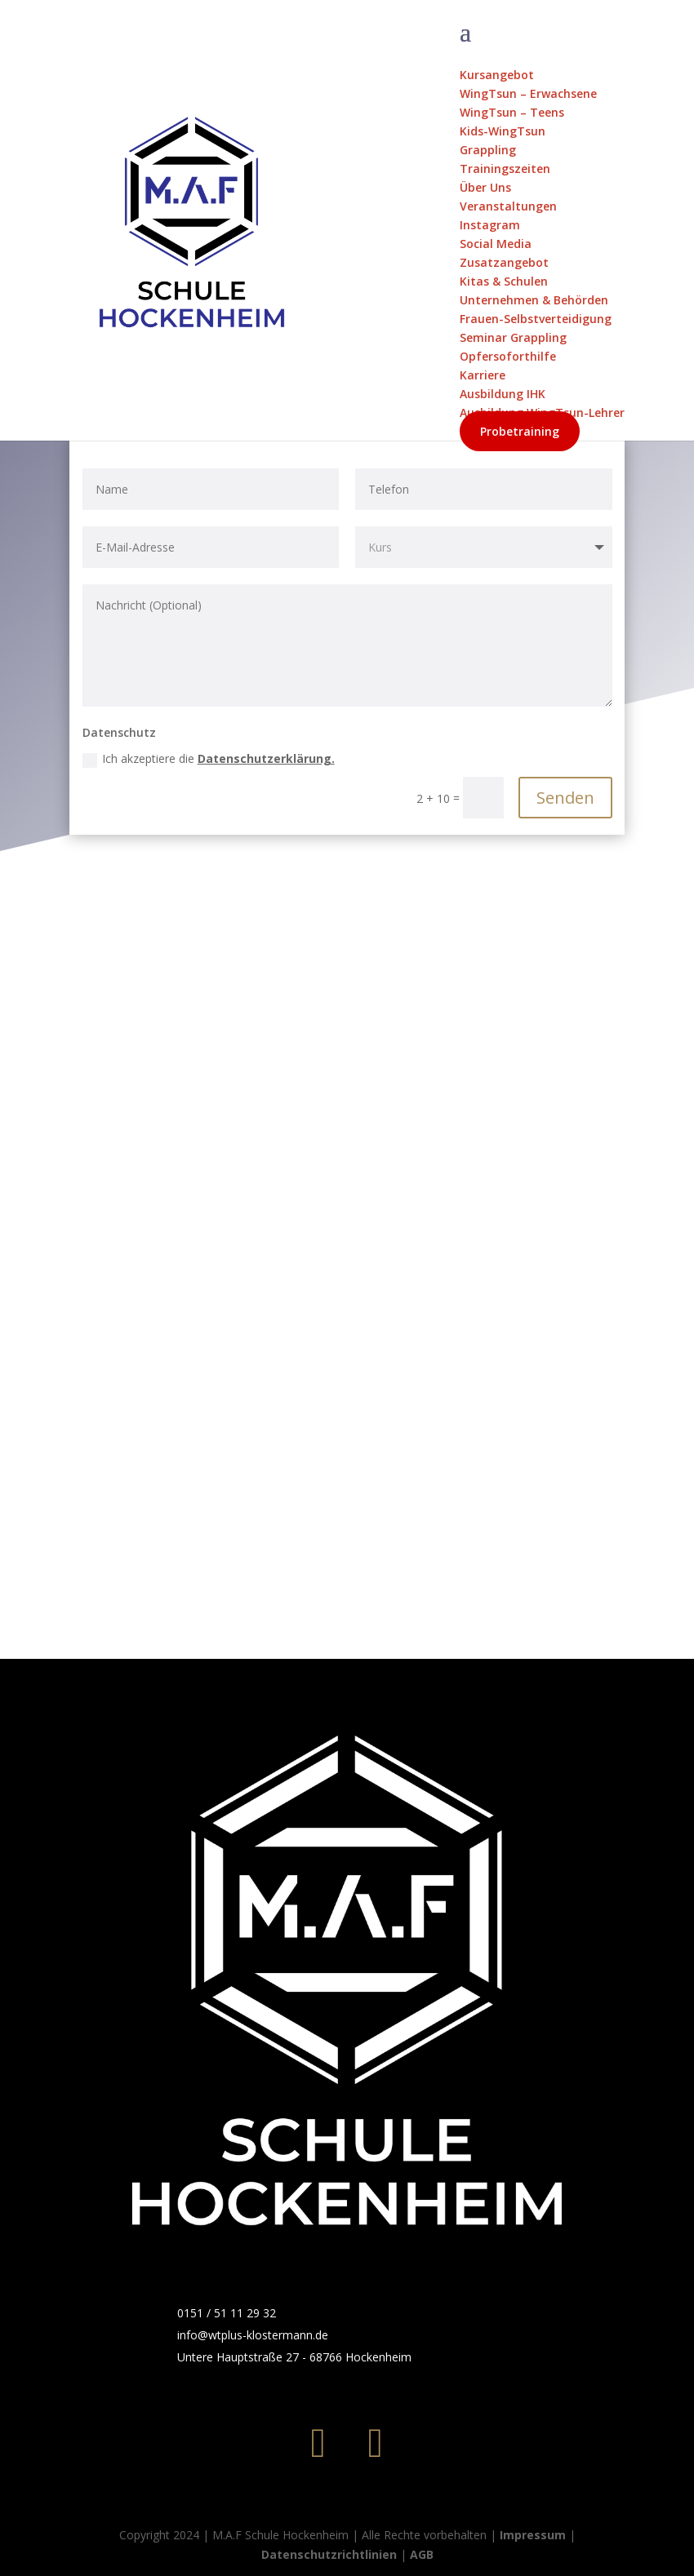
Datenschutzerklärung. (266, 758)
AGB (422, 2554)
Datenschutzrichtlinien (329, 2554)
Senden (565, 798)
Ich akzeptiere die (208, 759)
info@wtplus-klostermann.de (252, 2335)
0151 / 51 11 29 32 (226, 2313)
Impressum (533, 2535)
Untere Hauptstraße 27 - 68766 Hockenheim (294, 2357)
